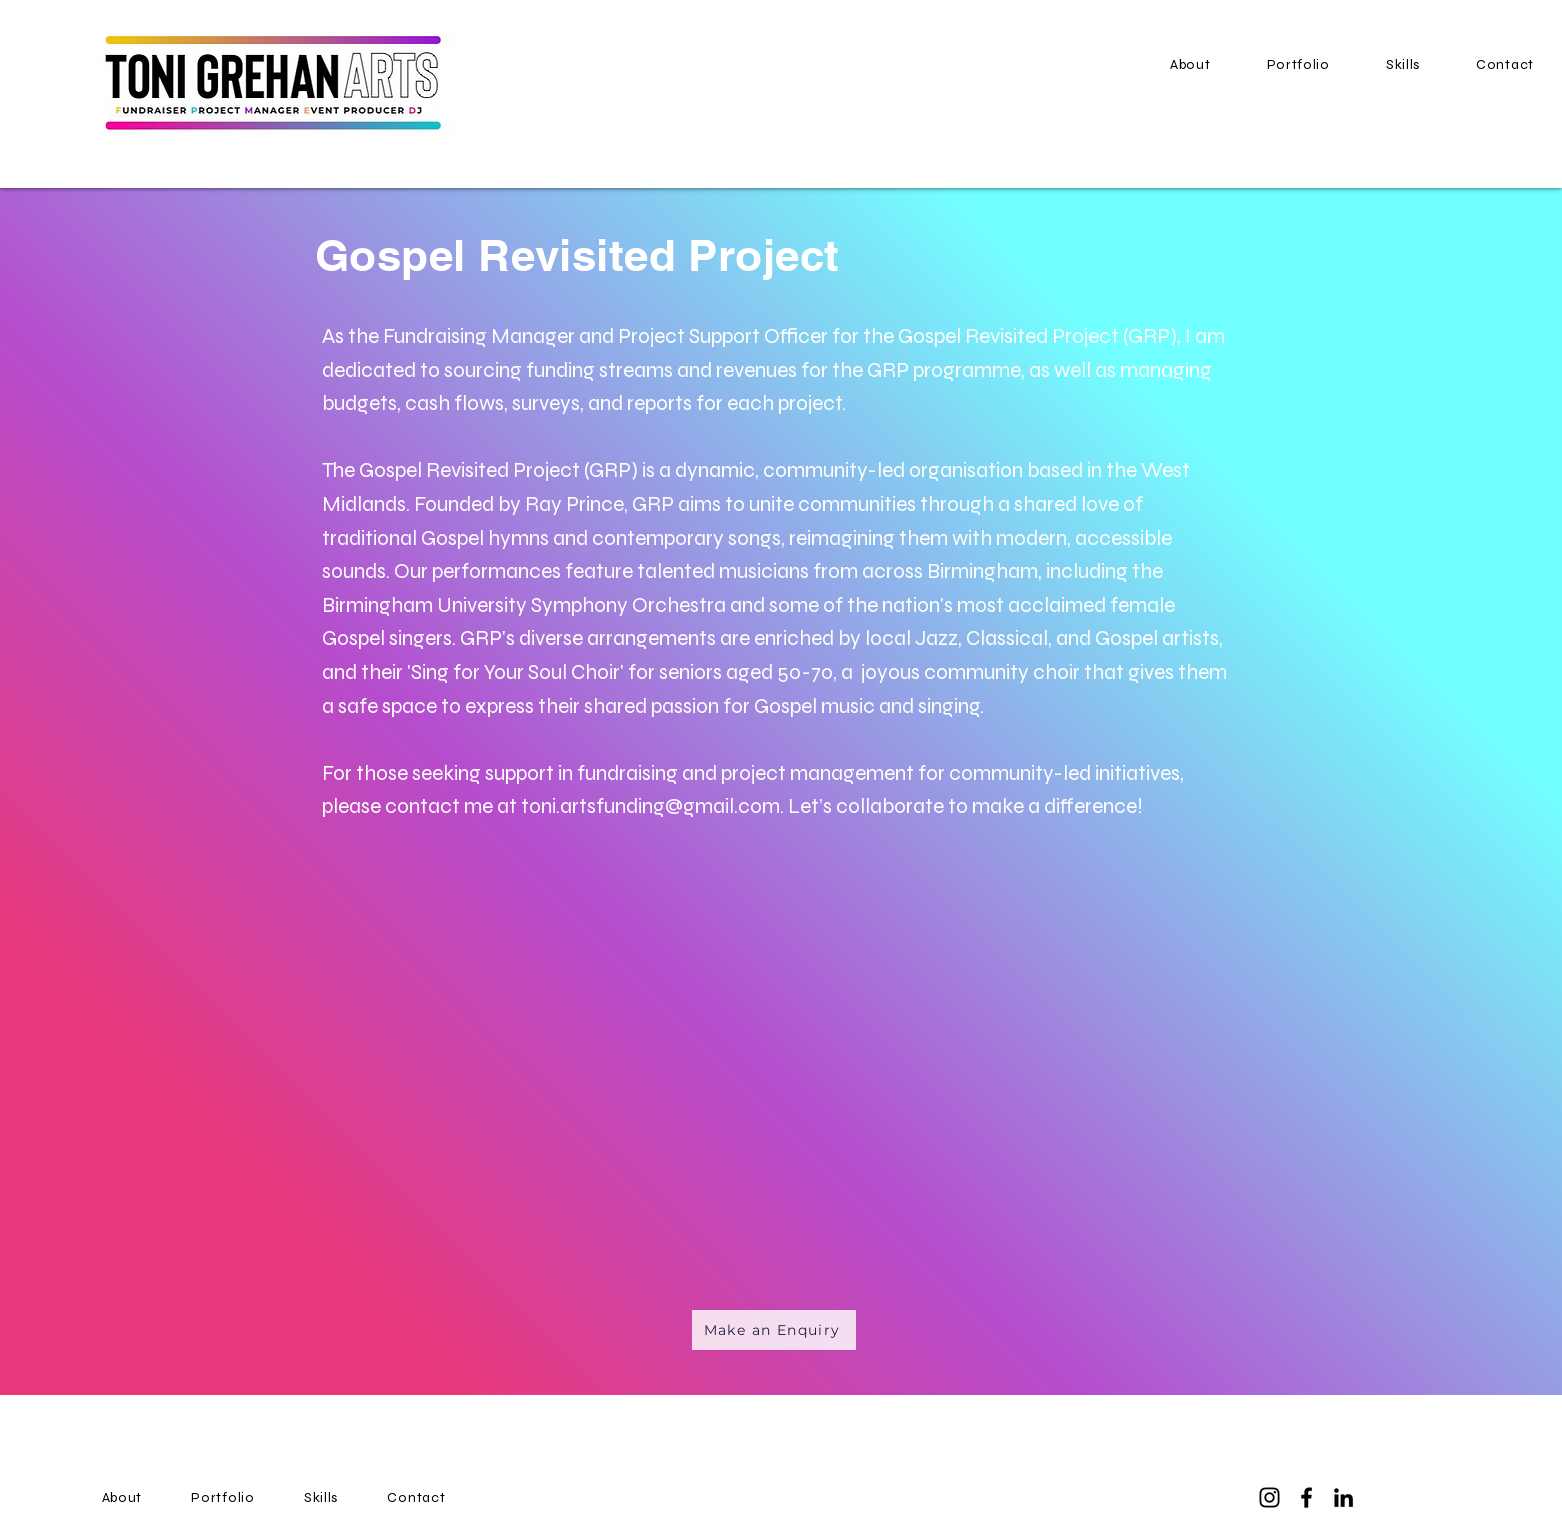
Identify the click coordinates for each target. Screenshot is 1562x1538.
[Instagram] (1269, 1497)
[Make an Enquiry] (774, 1330)
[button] (1298, 64)
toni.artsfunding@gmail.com (650, 806)
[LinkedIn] (1343, 1497)
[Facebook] (1306, 1497)
